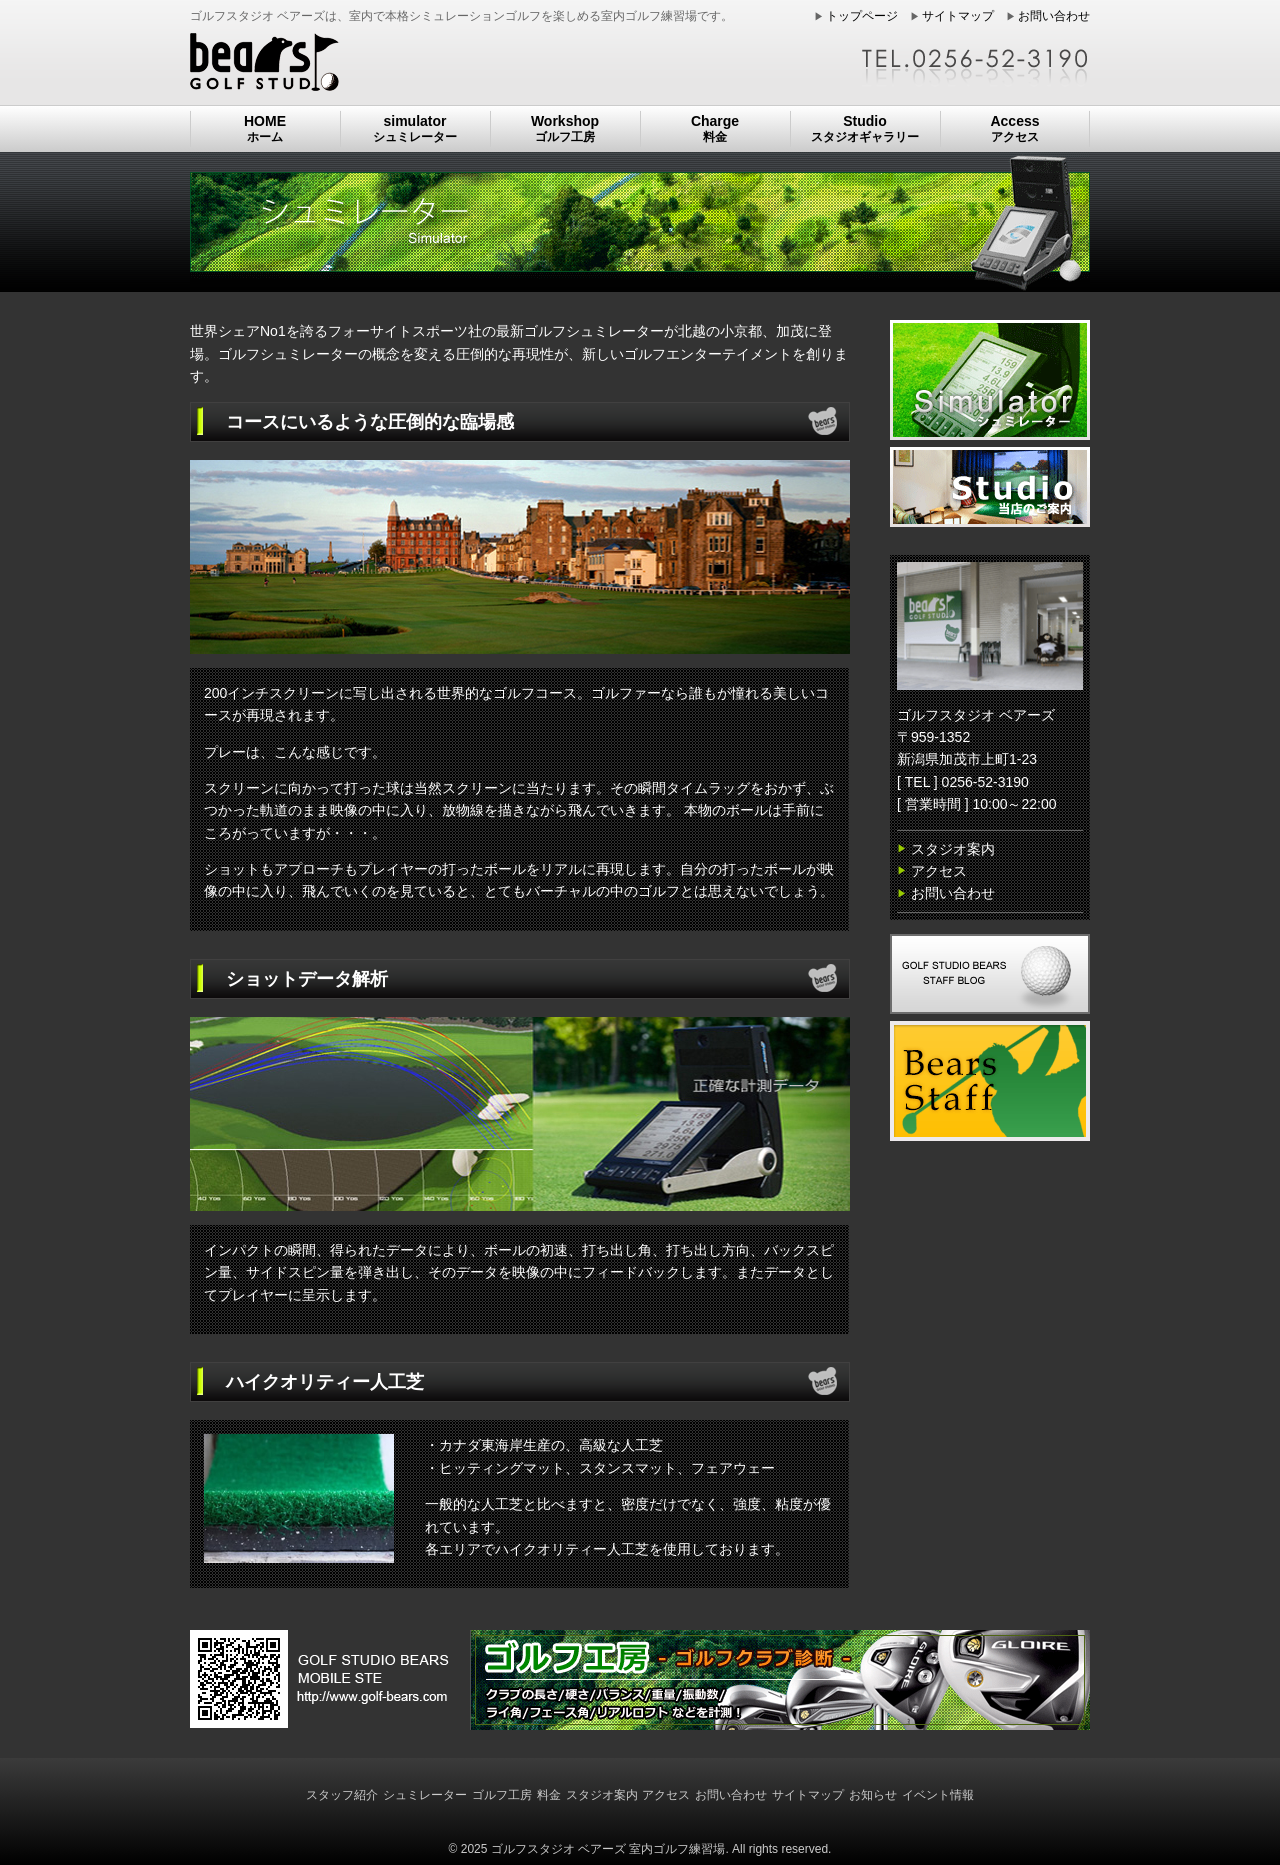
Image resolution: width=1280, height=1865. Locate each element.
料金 (549, 1795)
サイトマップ (958, 16)
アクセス (939, 871)
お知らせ (873, 1795)
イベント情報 (938, 1795)
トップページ (862, 16)
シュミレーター (425, 1795)
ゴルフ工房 (502, 1795)
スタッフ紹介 (342, 1795)
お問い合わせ (1054, 16)
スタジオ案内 (953, 849)
